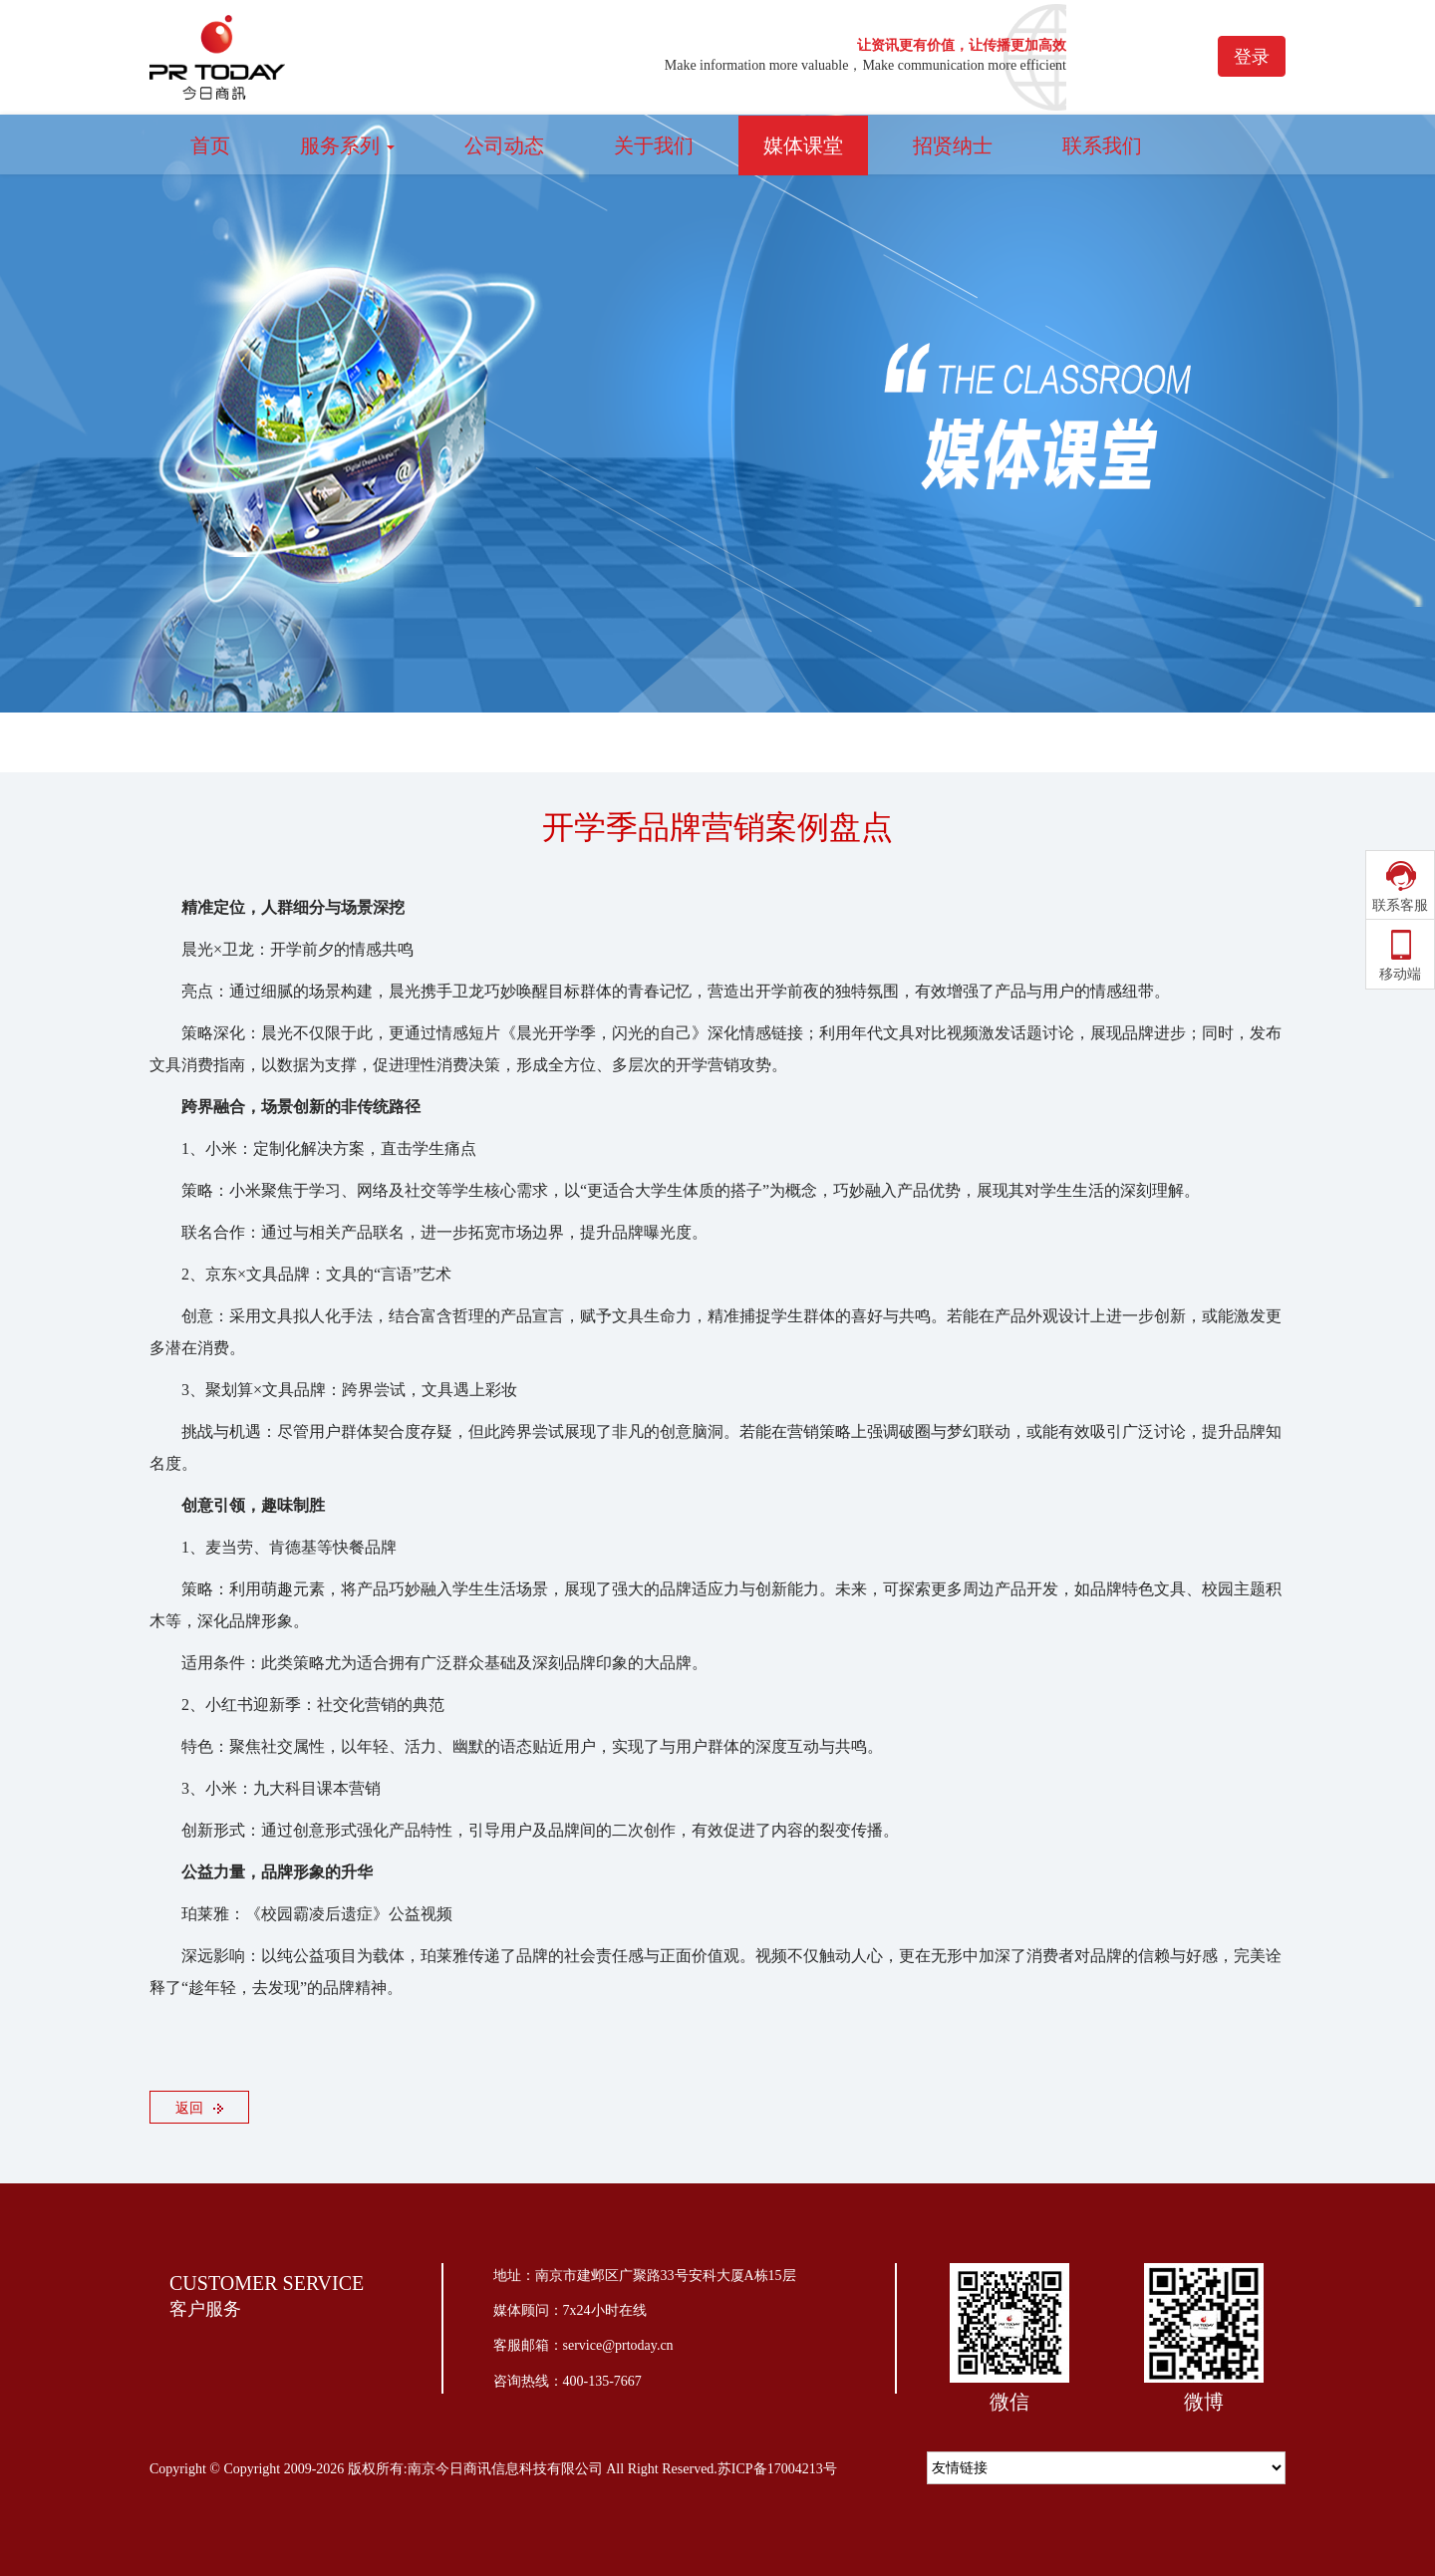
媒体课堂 (803, 145)
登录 (1252, 57)
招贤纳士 (953, 145)
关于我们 (654, 145)
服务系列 (347, 145)
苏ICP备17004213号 (777, 2468)
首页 (210, 145)
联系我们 (1102, 145)
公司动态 (504, 145)
